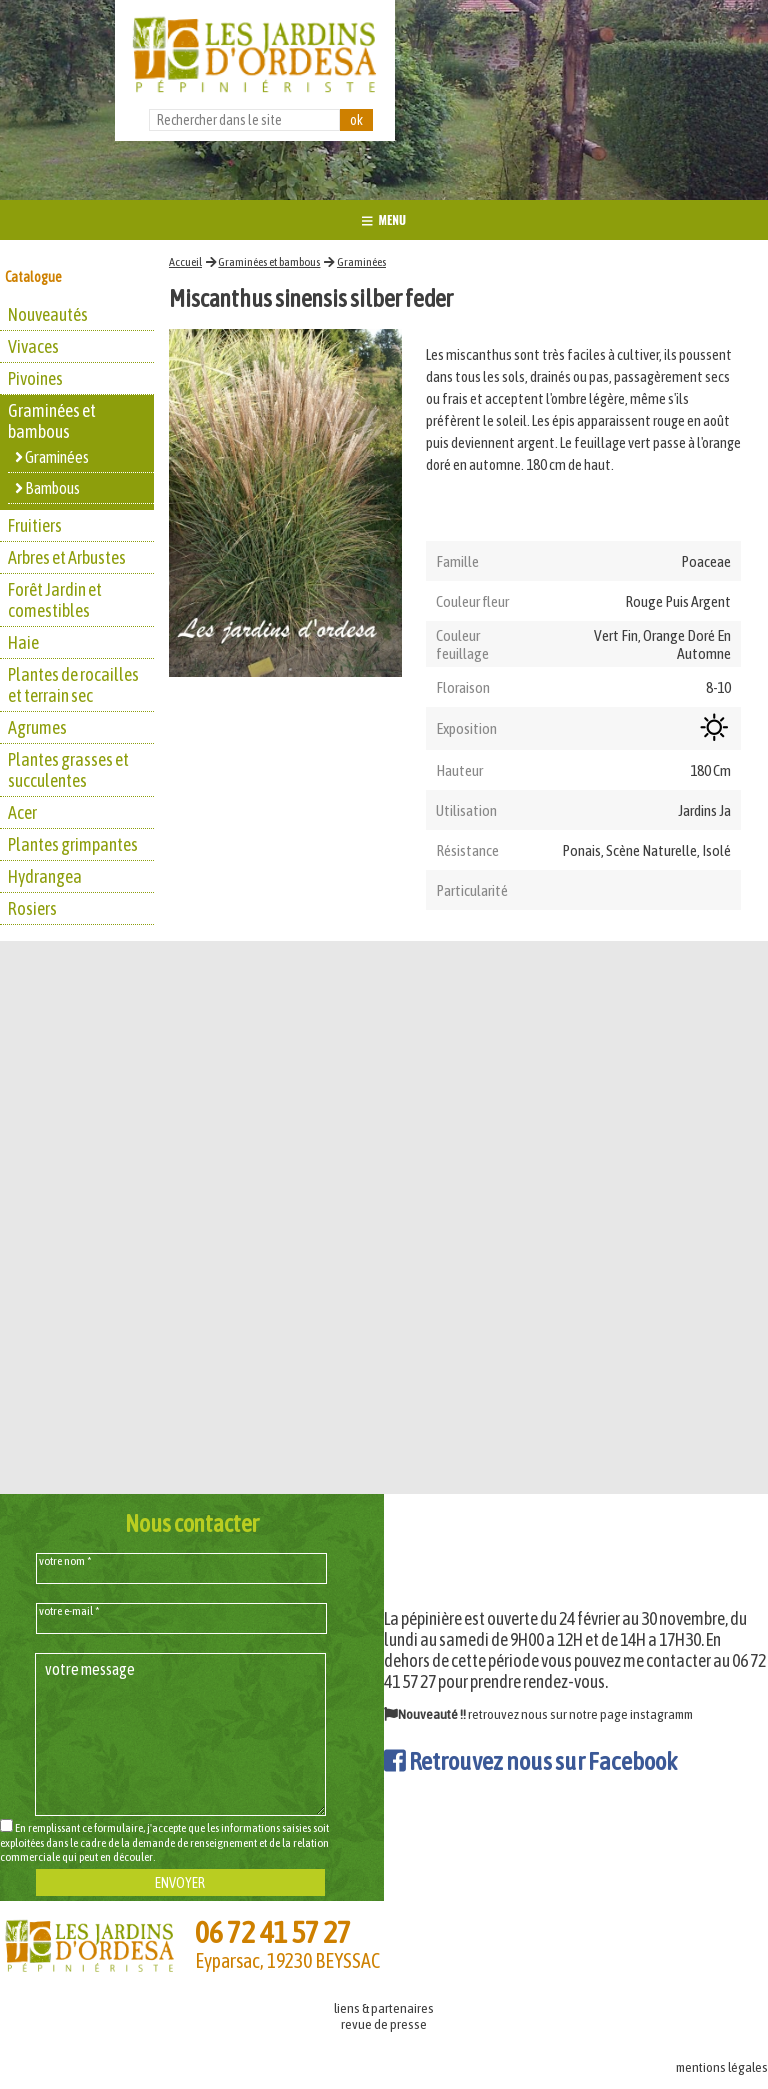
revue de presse (384, 2024)
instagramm (661, 1714)
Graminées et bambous (269, 262)
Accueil (185, 262)
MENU (384, 219)
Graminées (361, 262)
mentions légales (722, 2067)
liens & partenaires (384, 2008)
